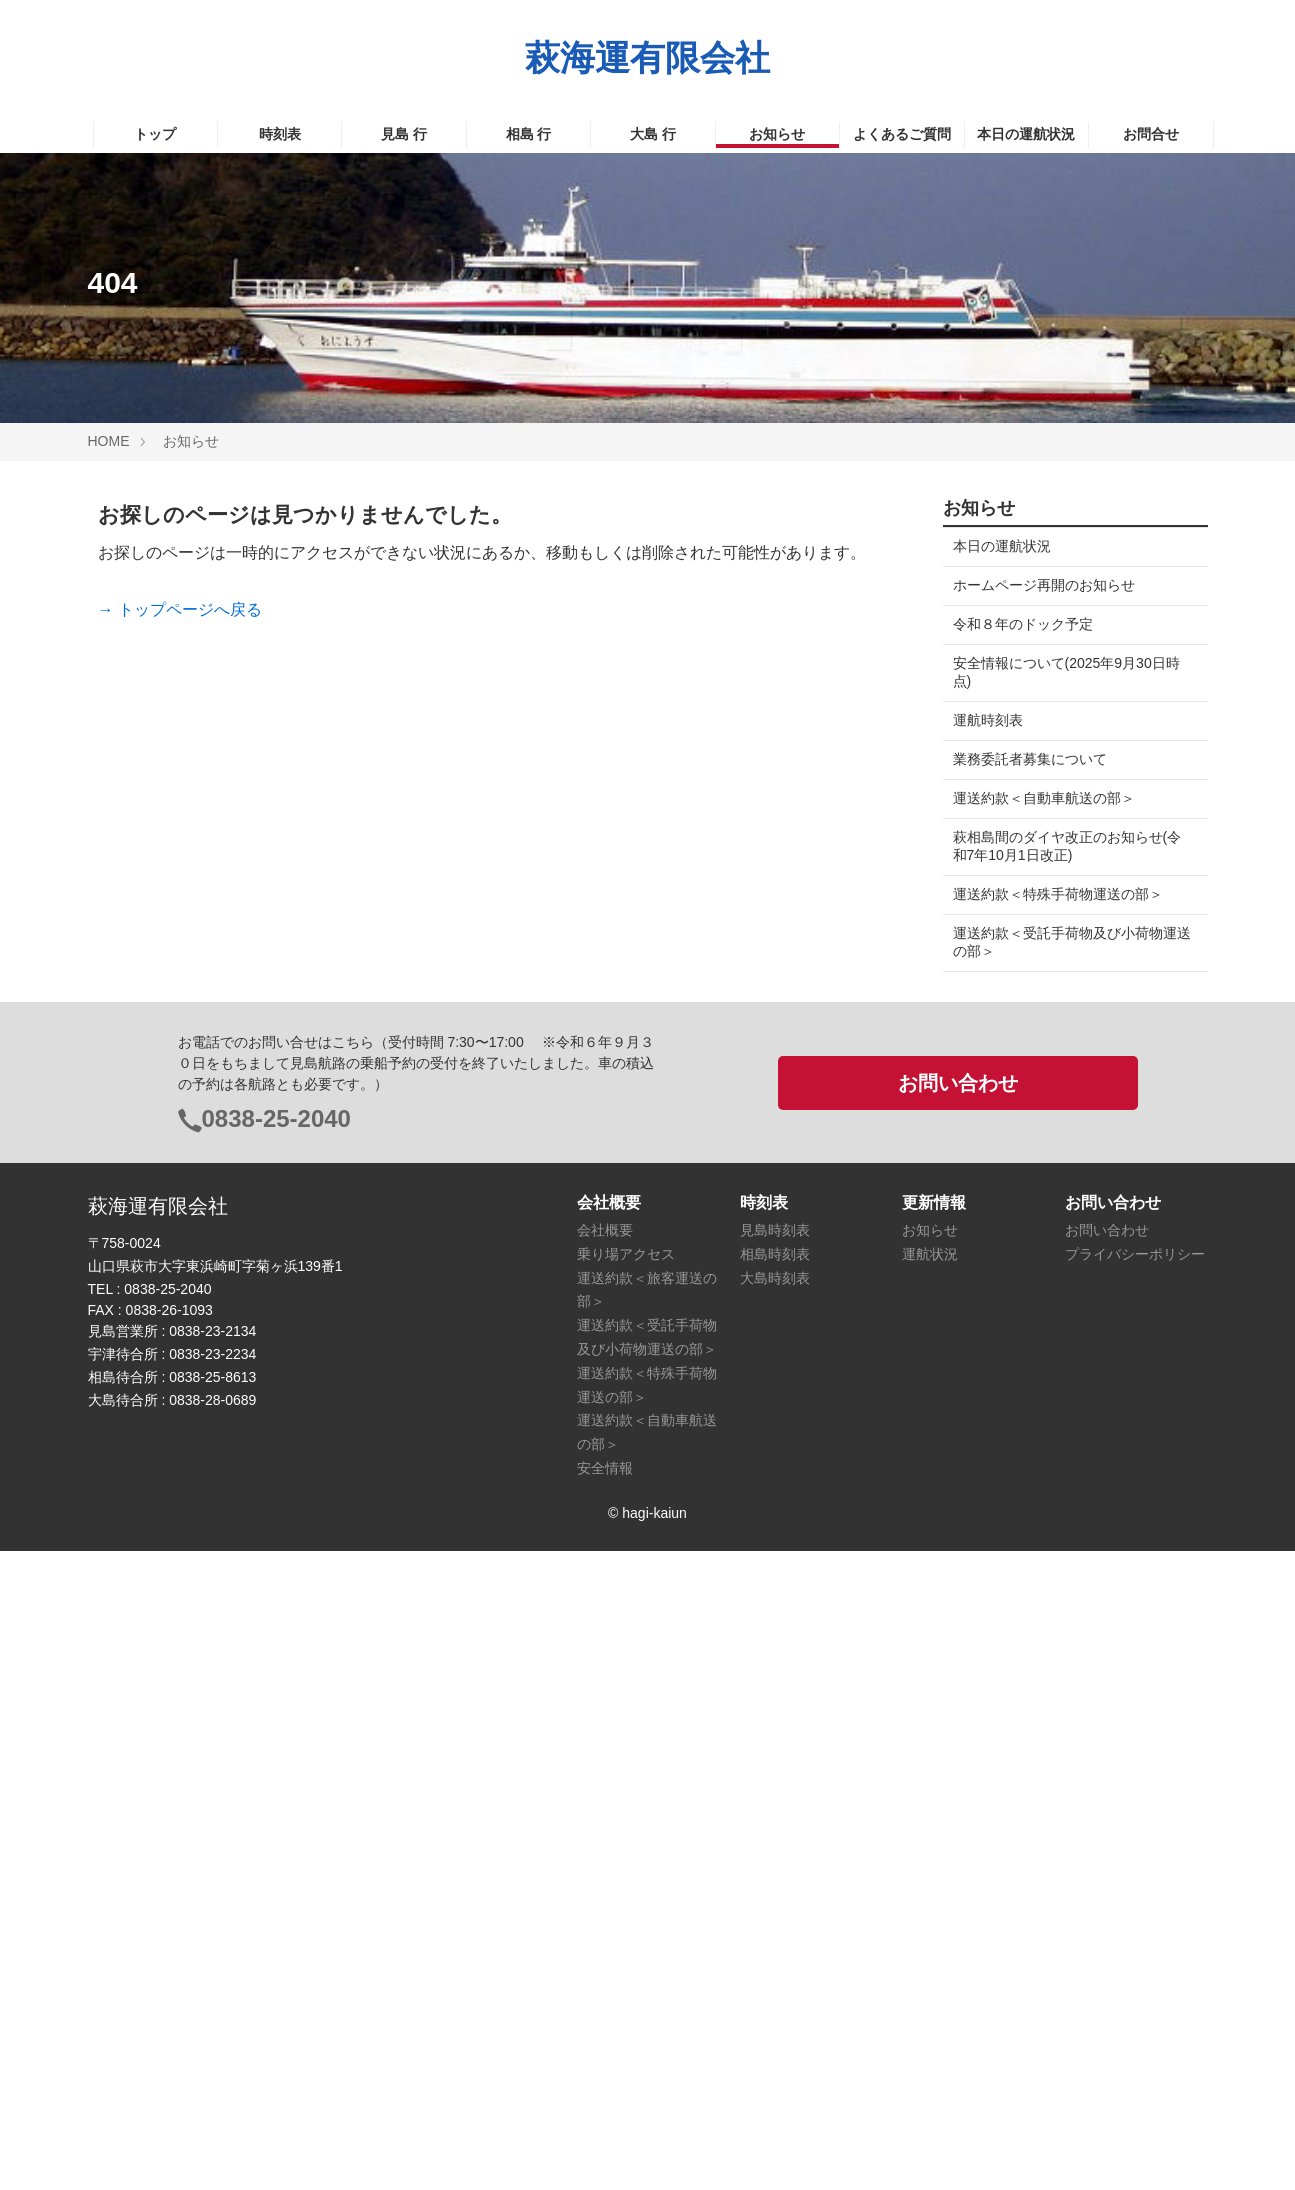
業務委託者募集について (1030, 759)
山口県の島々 (995, 1380)
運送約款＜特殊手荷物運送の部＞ (1058, 894)
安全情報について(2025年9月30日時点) (1066, 672)
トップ (155, 134)
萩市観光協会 (995, 1208)
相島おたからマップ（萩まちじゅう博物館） (1065, 1524)
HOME (109, 441)
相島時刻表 (775, 1893)
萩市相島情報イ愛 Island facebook (1041, 1334)
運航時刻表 (988, 720)
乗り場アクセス (626, 1893)
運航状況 (930, 1893)
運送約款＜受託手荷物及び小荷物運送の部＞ (1065, 942)
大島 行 (653, 134)
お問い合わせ (958, 1722)
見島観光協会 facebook (1030, 1286)
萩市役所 (981, 1169)
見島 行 (404, 134)
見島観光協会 (995, 1247)
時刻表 (280, 134)
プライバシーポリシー (1135, 1893)
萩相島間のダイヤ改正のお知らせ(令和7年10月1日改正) (1067, 846)
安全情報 (605, 2107)
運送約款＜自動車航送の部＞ (1044, 798)
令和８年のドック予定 (1023, 624)
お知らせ (777, 134)
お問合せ (1151, 134)
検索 (961, 1019)
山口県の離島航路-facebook (1039, 1419)
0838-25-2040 (276, 1757)
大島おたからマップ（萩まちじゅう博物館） (1065, 1581)
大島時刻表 (775, 1917)
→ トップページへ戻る (180, 609)
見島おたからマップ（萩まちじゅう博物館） (1065, 1467)
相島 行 (529, 134)
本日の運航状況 (1026, 134)
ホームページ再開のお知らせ (1044, 585)
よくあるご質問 (902, 134)
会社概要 (605, 1869)
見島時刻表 (775, 1869)
